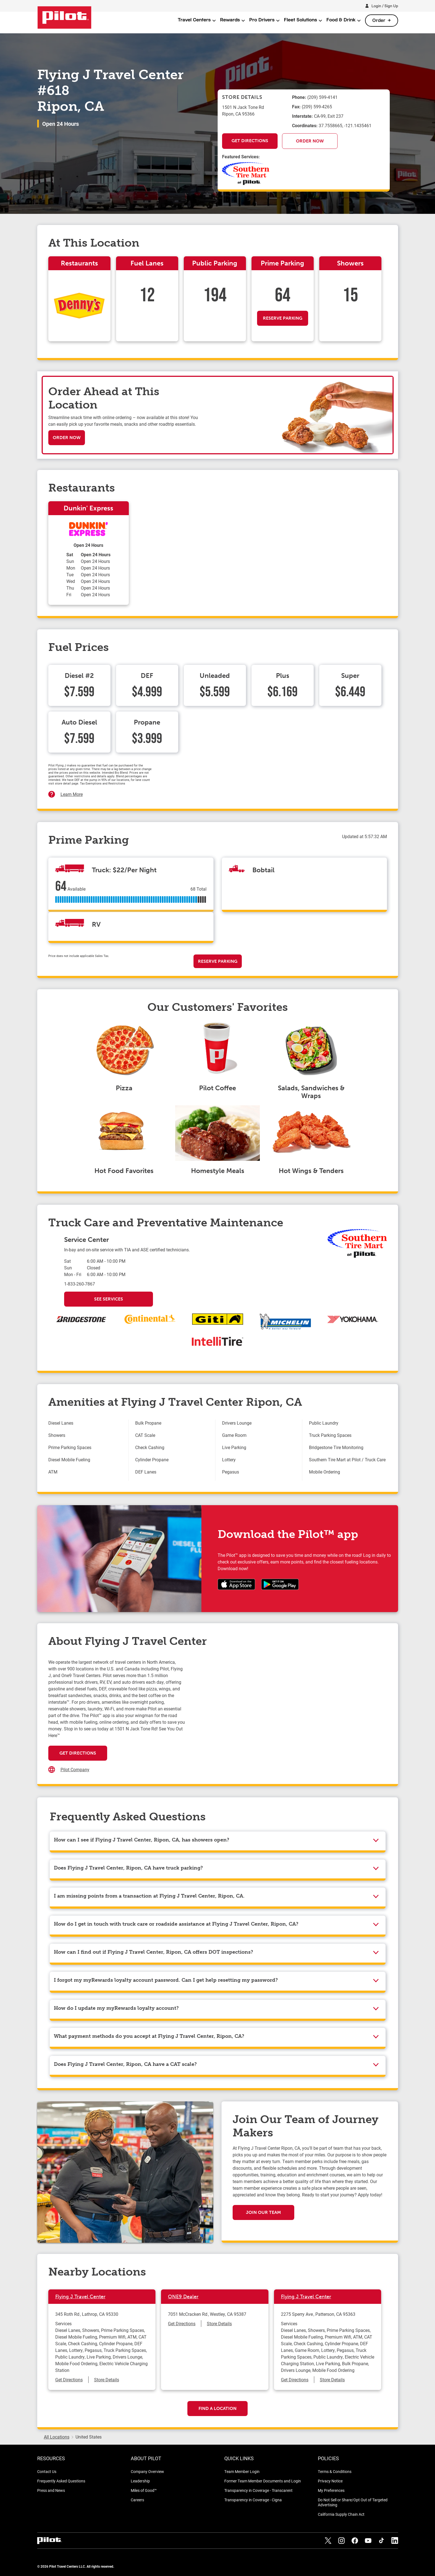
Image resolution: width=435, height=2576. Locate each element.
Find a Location (217, 2408)
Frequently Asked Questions (61, 2481)
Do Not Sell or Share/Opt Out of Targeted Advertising (353, 2502)
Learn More (72, 794)
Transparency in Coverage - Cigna (253, 2499)
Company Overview (147, 2471)
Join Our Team (263, 2212)
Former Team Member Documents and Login (262, 2481)
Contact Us (46, 2471)
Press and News (51, 2490)
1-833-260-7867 (79, 1284)
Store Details (106, 2379)
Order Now (310, 141)
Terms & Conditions (334, 2471)
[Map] (286, 1714)
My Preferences (331, 2490)
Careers (137, 2499)
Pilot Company (75, 1769)
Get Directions (250, 140)
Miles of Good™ (144, 2490)
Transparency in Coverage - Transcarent (258, 2490)
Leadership (140, 2481)
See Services (108, 1299)
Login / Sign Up (384, 5)
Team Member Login (242, 2471)
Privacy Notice (330, 2481)
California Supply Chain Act (341, 2514)
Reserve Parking (282, 318)
